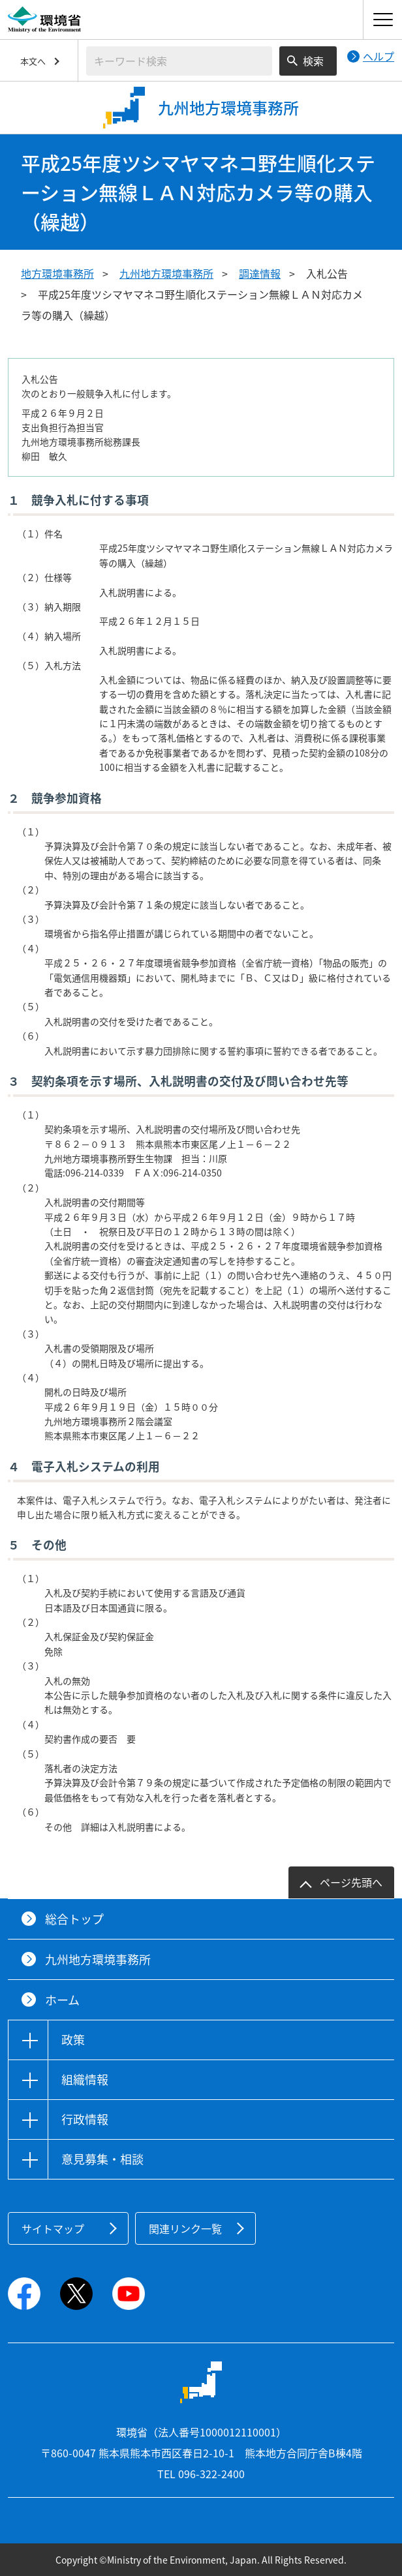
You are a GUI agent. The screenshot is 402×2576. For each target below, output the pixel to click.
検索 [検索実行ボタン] (313, 60)
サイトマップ (53, 2228)
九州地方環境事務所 (166, 273)
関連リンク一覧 (185, 2228)
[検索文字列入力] (179, 61)
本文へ (33, 61)
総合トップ (74, 1919)
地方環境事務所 (57, 273)
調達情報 (260, 273)
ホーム (62, 2000)
